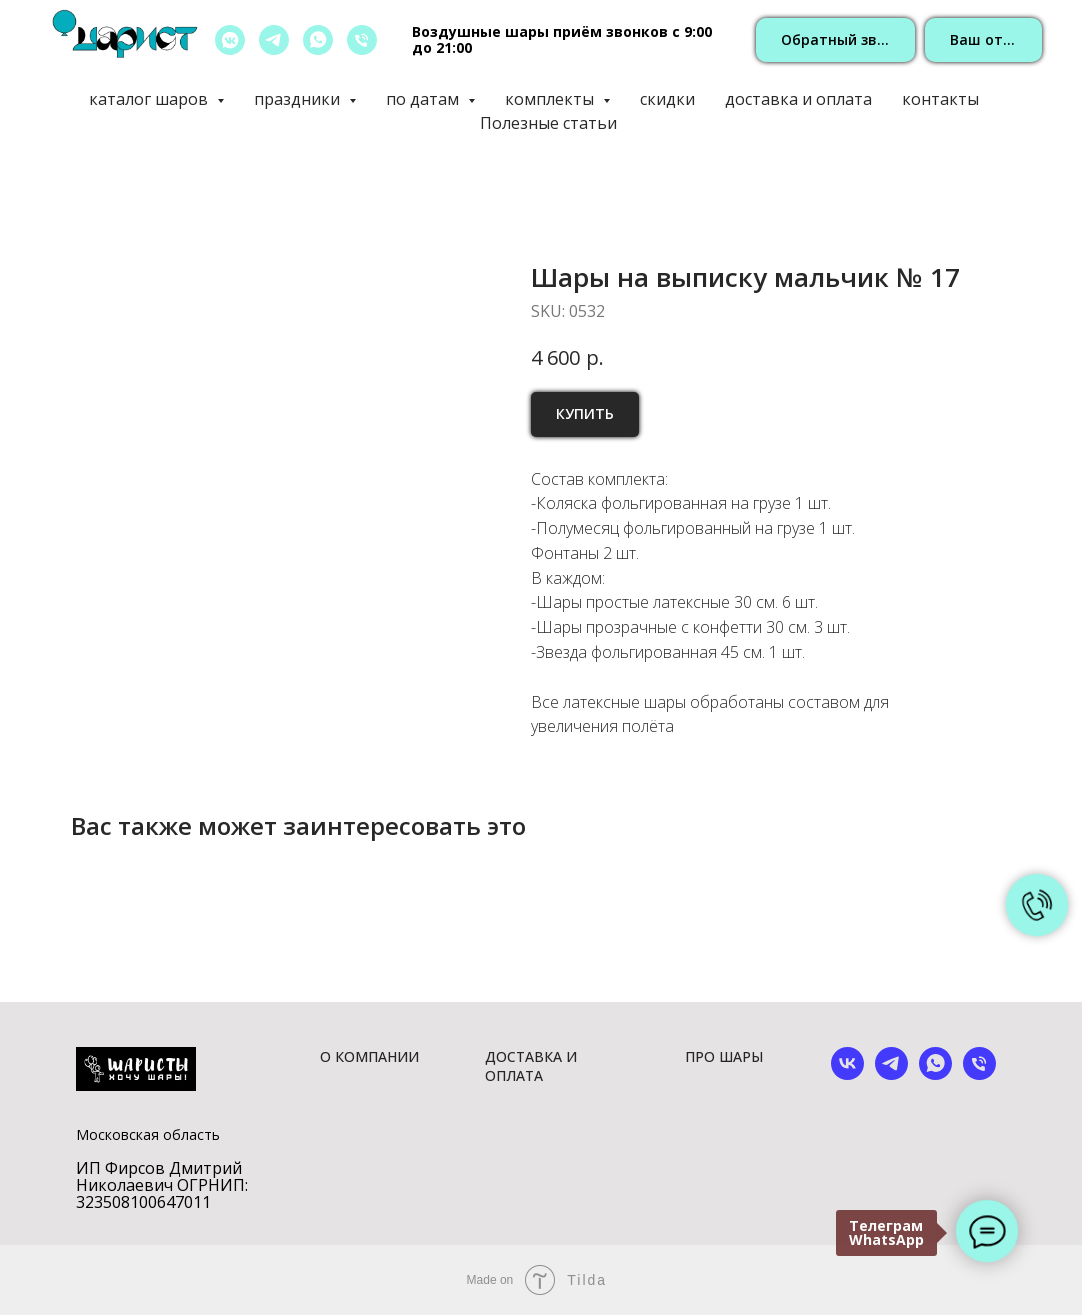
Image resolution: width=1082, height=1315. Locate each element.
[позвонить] (362, 40)
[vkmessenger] (230, 40)
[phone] (979, 1074)
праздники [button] (299, 99)
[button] (835, 40)
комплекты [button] (551, 99)
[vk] (847, 1074)
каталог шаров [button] (150, 99)
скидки (667, 99)
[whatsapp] (318, 40)
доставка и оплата (798, 99)
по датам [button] (424, 99)
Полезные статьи (548, 123)
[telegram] (274, 40)
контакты (940, 99)
